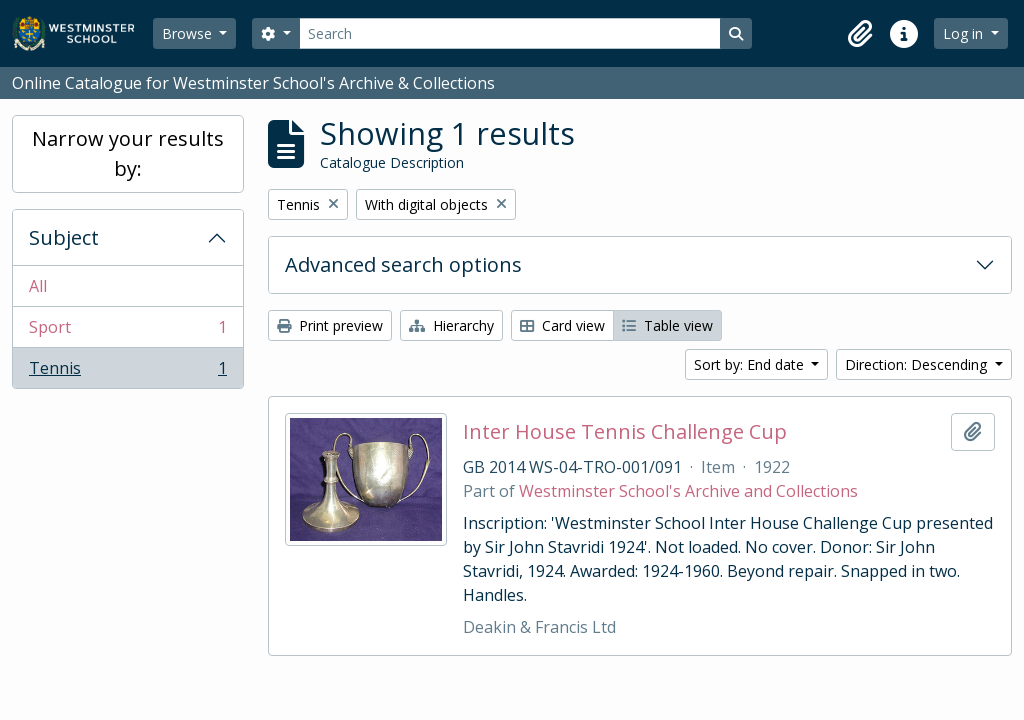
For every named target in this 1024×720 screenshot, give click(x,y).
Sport (127, 331)
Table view (667, 325)
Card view (562, 325)
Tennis (127, 372)
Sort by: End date (751, 364)
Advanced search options (403, 264)
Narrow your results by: (128, 153)
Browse (189, 33)
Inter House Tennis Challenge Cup (625, 432)
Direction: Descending (918, 364)
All (38, 286)
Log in (965, 33)
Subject (64, 237)
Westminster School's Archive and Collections (688, 491)
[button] (860, 34)
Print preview (330, 325)
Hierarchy (451, 325)
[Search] (510, 33)
